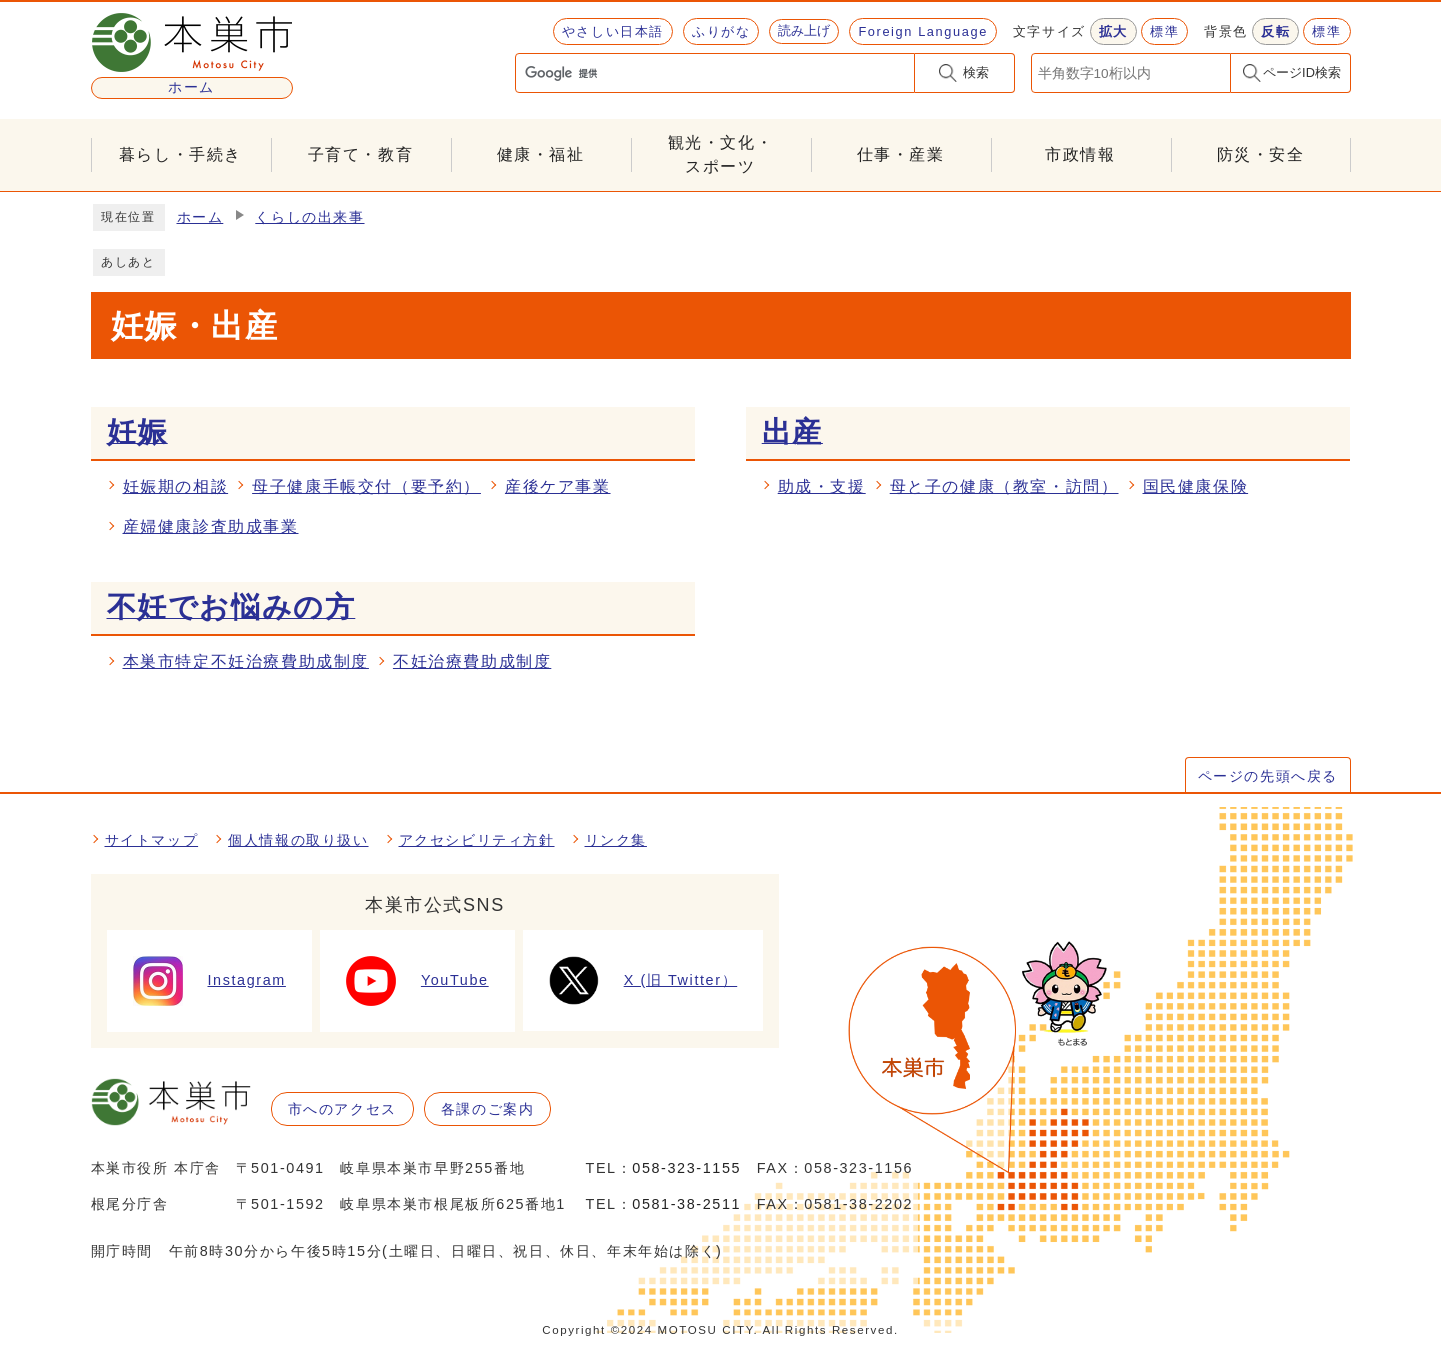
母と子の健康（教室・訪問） (1004, 486)
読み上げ (804, 30)
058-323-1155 (686, 1168)
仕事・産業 (901, 154)
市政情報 (1080, 154)
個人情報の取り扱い (298, 840)
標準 (1164, 31)
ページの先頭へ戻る (1268, 776)
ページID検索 (1302, 72)
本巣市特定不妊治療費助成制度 (246, 661)
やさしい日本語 (613, 31)
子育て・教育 (361, 154)
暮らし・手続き (180, 154)
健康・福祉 (541, 154)
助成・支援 (822, 486)
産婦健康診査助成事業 (211, 526)
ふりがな (721, 31)
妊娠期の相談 (176, 486)
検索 (976, 72)
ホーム (200, 217)
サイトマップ (152, 840)
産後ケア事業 (558, 486)
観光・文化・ (721, 156)
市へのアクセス (342, 1109)
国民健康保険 (1196, 486)
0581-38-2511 (686, 1204)
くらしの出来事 (309, 217)
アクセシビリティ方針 (477, 840)
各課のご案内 (488, 1109)
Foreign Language (922, 31)
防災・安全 (1261, 154)
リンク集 (616, 840)
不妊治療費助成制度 (472, 661)
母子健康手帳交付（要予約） (366, 486)
